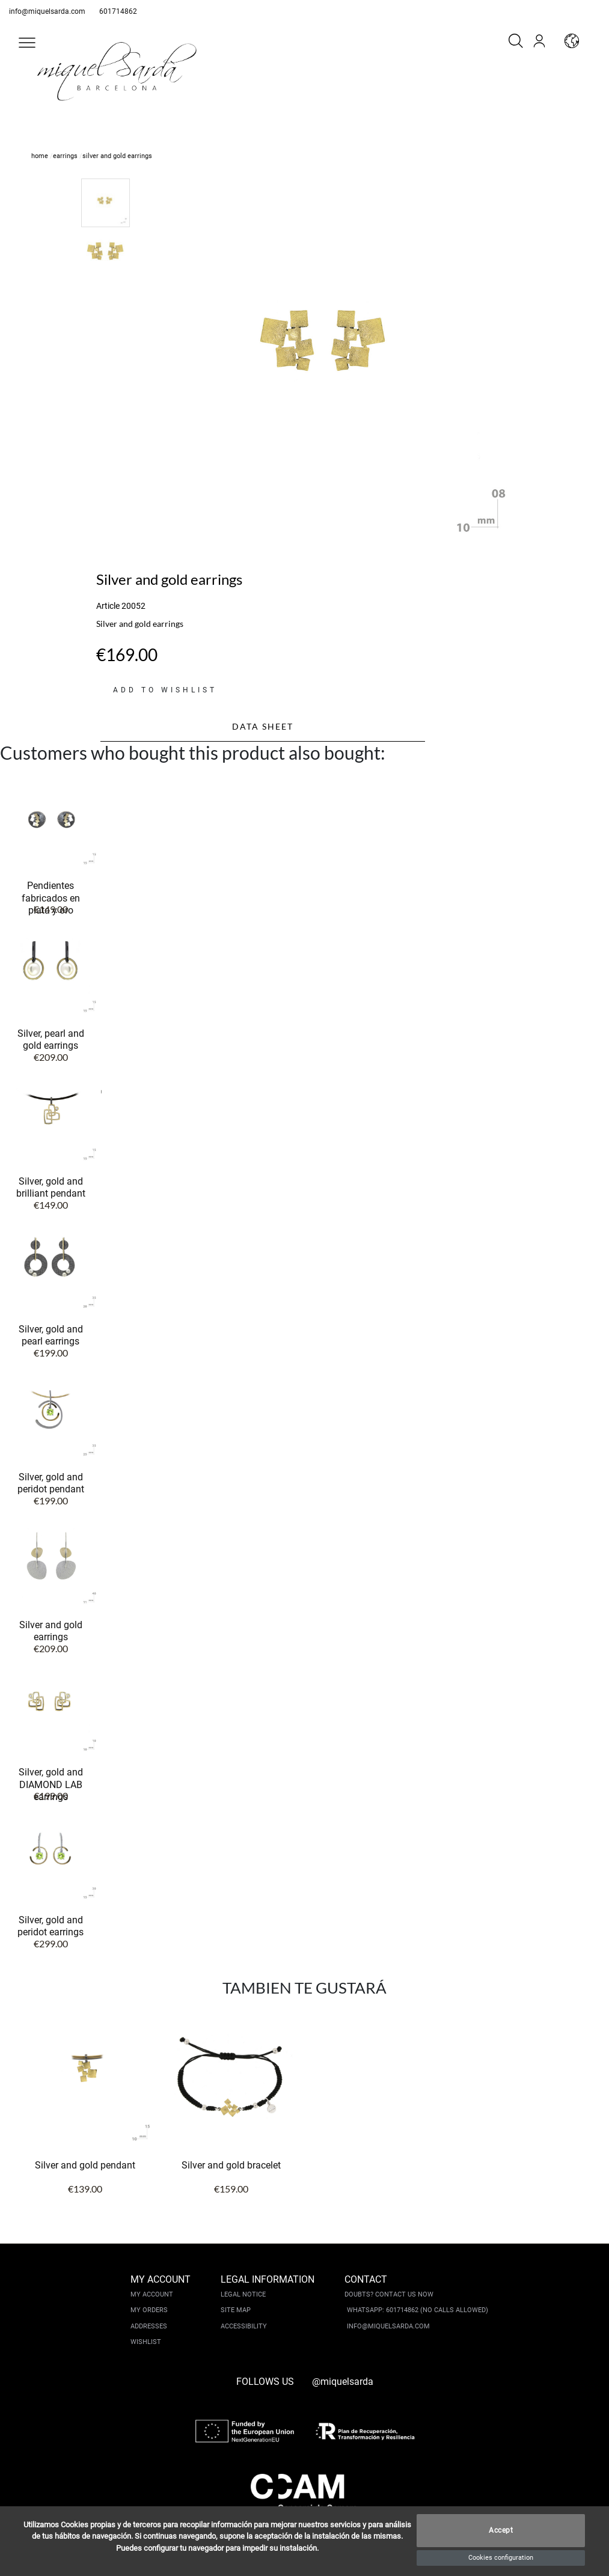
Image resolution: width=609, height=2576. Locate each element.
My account (151, 2294)
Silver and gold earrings (50, 1631)
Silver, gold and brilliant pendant (50, 1187)
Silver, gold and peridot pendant (50, 1483)
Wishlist (145, 2342)
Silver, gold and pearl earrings (51, 1335)
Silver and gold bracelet (231, 2165)
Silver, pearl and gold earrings (50, 1039)
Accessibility (244, 2326)
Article (108, 606)
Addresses (148, 2326)
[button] (27, 43)
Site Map (236, 2310)
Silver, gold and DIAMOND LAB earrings (51, 1784)
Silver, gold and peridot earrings (50, 1926)
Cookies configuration (500, 2558)
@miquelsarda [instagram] (342, 2381)
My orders (149, 2310)
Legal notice (243, 2294)
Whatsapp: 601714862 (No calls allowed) (417, 2310)
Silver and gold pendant (85, 2165)
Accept (501, 2531)
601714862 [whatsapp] (118, 11)
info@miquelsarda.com (47, 11)
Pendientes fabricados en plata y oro (51, 897)
